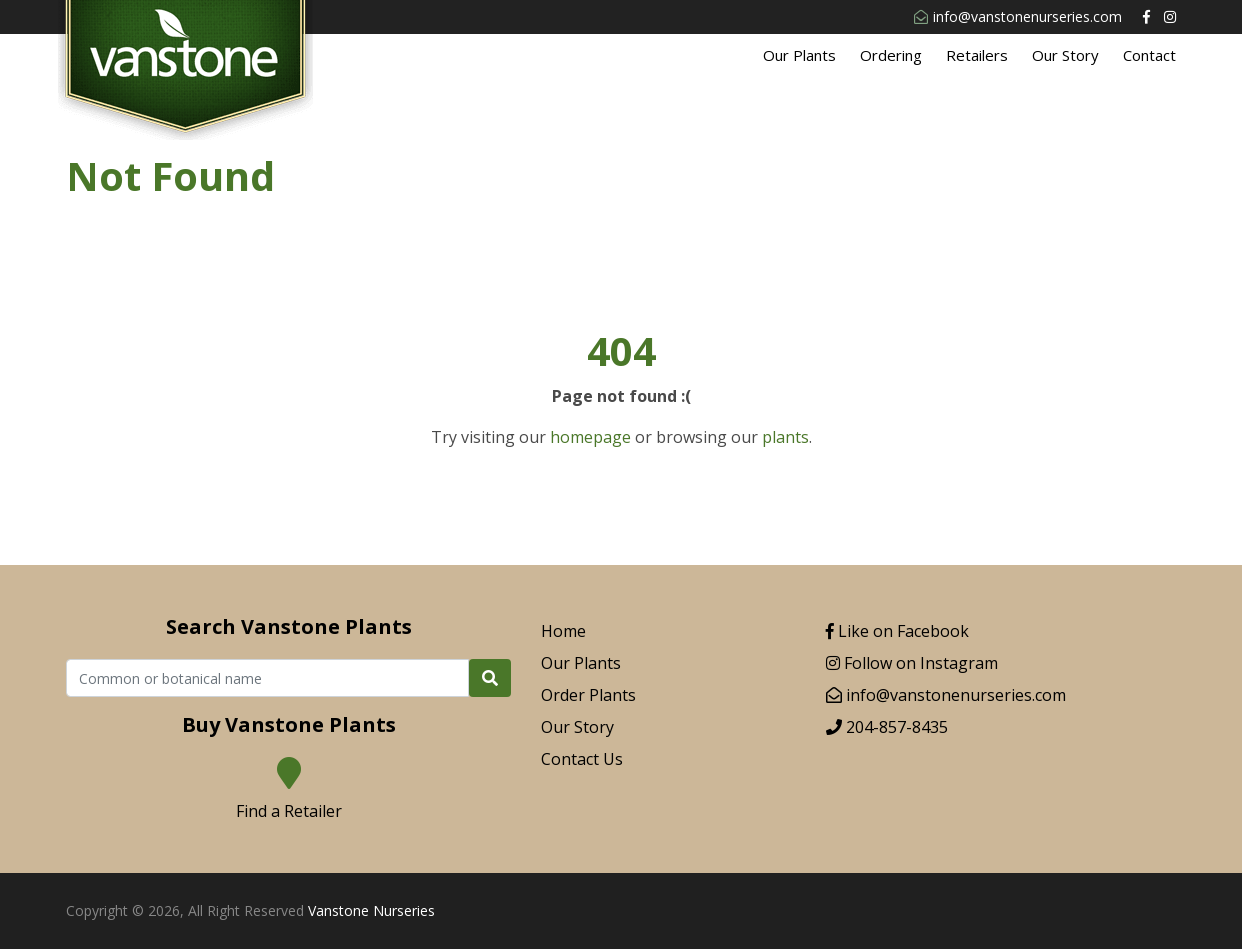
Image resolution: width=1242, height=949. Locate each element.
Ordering (891, 55)
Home (563, 631)
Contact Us (582, 759)
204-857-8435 (887, 727)
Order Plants (588, 695)
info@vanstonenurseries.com (1018, 16)
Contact (1149, 55)
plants (785, 437)
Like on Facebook (897, 631)
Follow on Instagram (912, 663)
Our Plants (799, 55)
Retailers (977, 55)
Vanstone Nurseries (371, 910)
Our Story (1065, 55)
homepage (590, 437)
